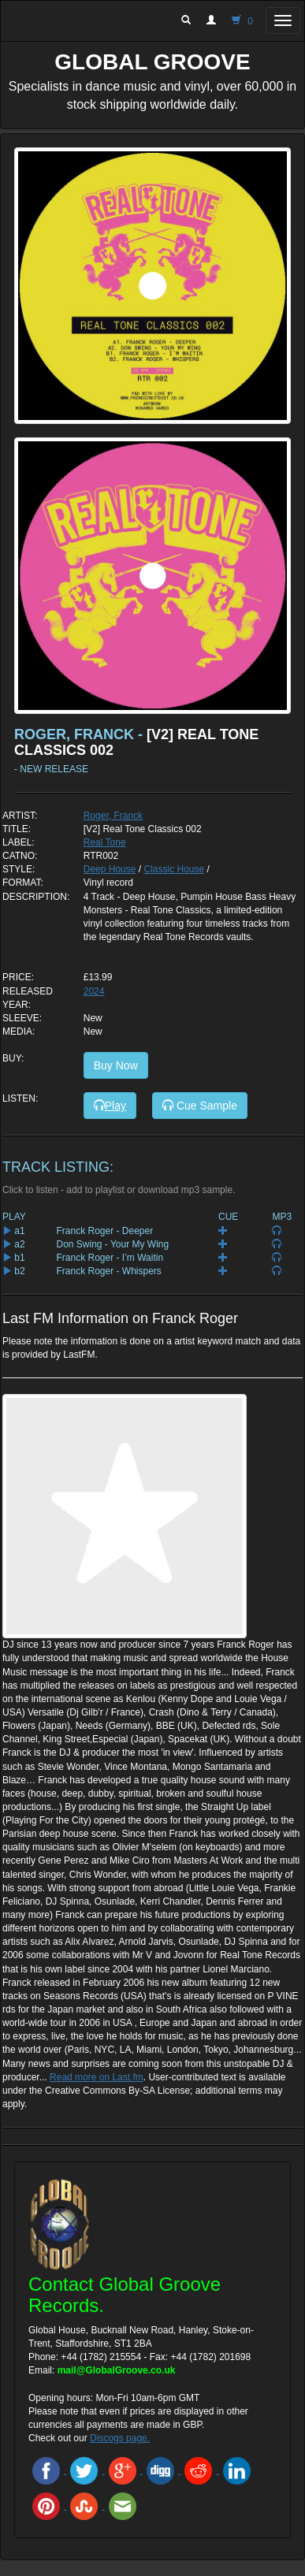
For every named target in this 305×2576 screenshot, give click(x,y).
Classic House (173, 869)
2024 (94, 991)
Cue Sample (199, 1105)
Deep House (110, 869)
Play (110, 1105)
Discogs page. (120, 2438)
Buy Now (116, 1065)
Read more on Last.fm (96, 2077)
